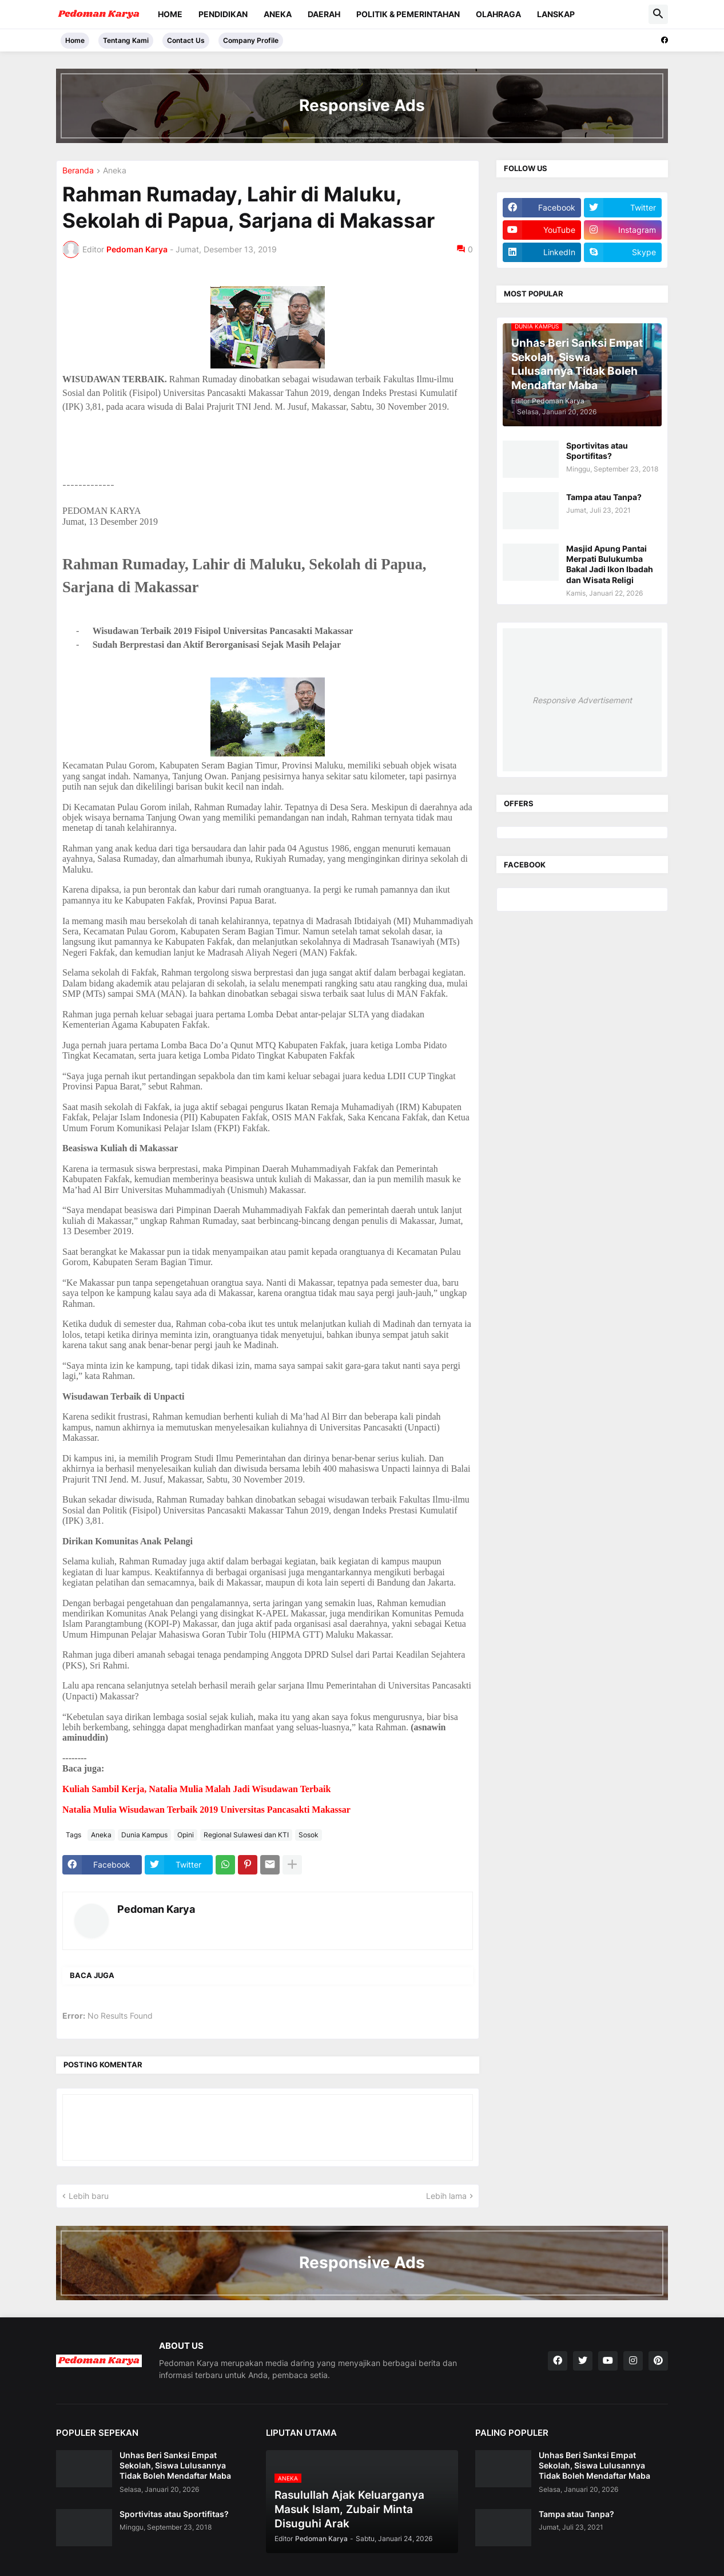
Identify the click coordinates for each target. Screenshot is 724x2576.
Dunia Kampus (144, 1834)
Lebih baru (89, 2196)
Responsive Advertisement (582, 700)
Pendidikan (223, 14)
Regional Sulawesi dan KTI (246, 1834)
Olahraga (498, 14)
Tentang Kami (126, 40)
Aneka (278, 14)
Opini (185, 1834)
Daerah (324, 14)
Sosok (309, 1834)
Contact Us (186, 40)
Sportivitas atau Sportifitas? (597, 451)
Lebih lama (446, 2196)
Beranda (78, 171)
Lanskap (556, 14)
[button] (658, 14)
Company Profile (251, 40)
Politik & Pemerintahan (408, 14)
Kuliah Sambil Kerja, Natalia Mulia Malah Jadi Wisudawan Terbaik (196, 1789)
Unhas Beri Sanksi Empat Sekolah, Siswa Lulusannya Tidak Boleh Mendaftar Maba (175, 2465)
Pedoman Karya (156, 1909)
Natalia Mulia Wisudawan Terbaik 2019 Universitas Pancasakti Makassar (206, 1809)
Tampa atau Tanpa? (604, 497)
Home (170, 14)
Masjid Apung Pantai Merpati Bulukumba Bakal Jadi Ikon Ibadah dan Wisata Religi (609, 564)
